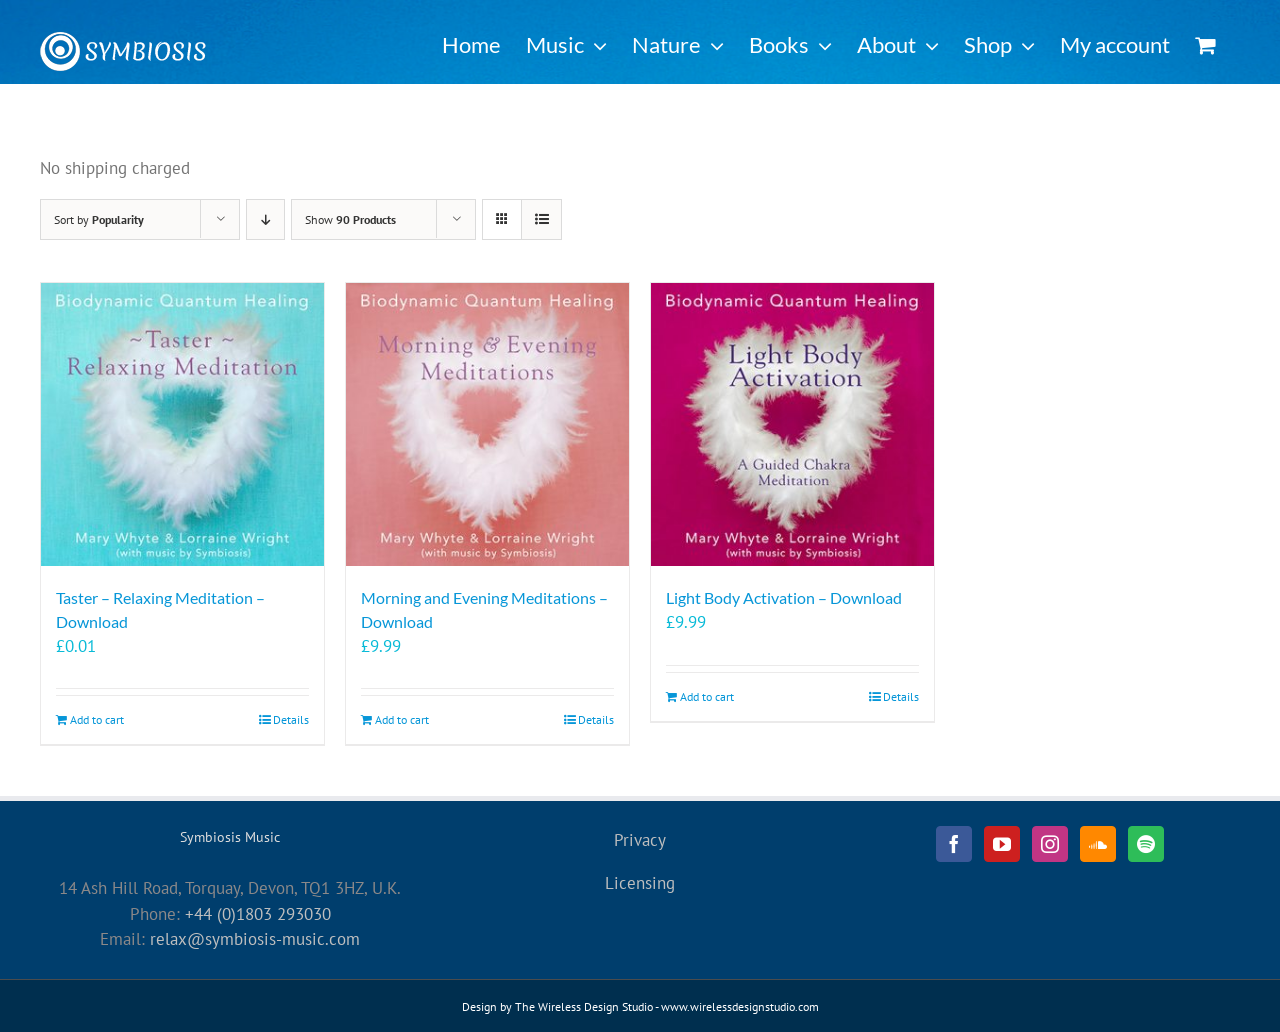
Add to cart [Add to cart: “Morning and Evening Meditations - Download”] (402, 719)
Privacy (640, 840)
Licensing (640, 883)
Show (350, 219)
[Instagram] (1050, 844)
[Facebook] (954, 844)
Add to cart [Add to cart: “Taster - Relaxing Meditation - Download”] (97, 719)
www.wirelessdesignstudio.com (740, 1006)
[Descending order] (265, 219)
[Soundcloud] (1098, 844)
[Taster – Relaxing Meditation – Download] (182, 424)
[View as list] (541, 219)
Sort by (99, 219)
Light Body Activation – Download (784, 597)
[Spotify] (1146, 844)
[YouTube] (1002, 844)
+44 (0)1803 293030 (258, 914)
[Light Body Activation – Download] (792, 424)
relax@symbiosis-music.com (255, 939)
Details (291, 719)
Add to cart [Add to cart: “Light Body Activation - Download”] (707, 696)
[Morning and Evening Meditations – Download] (487, 424)
